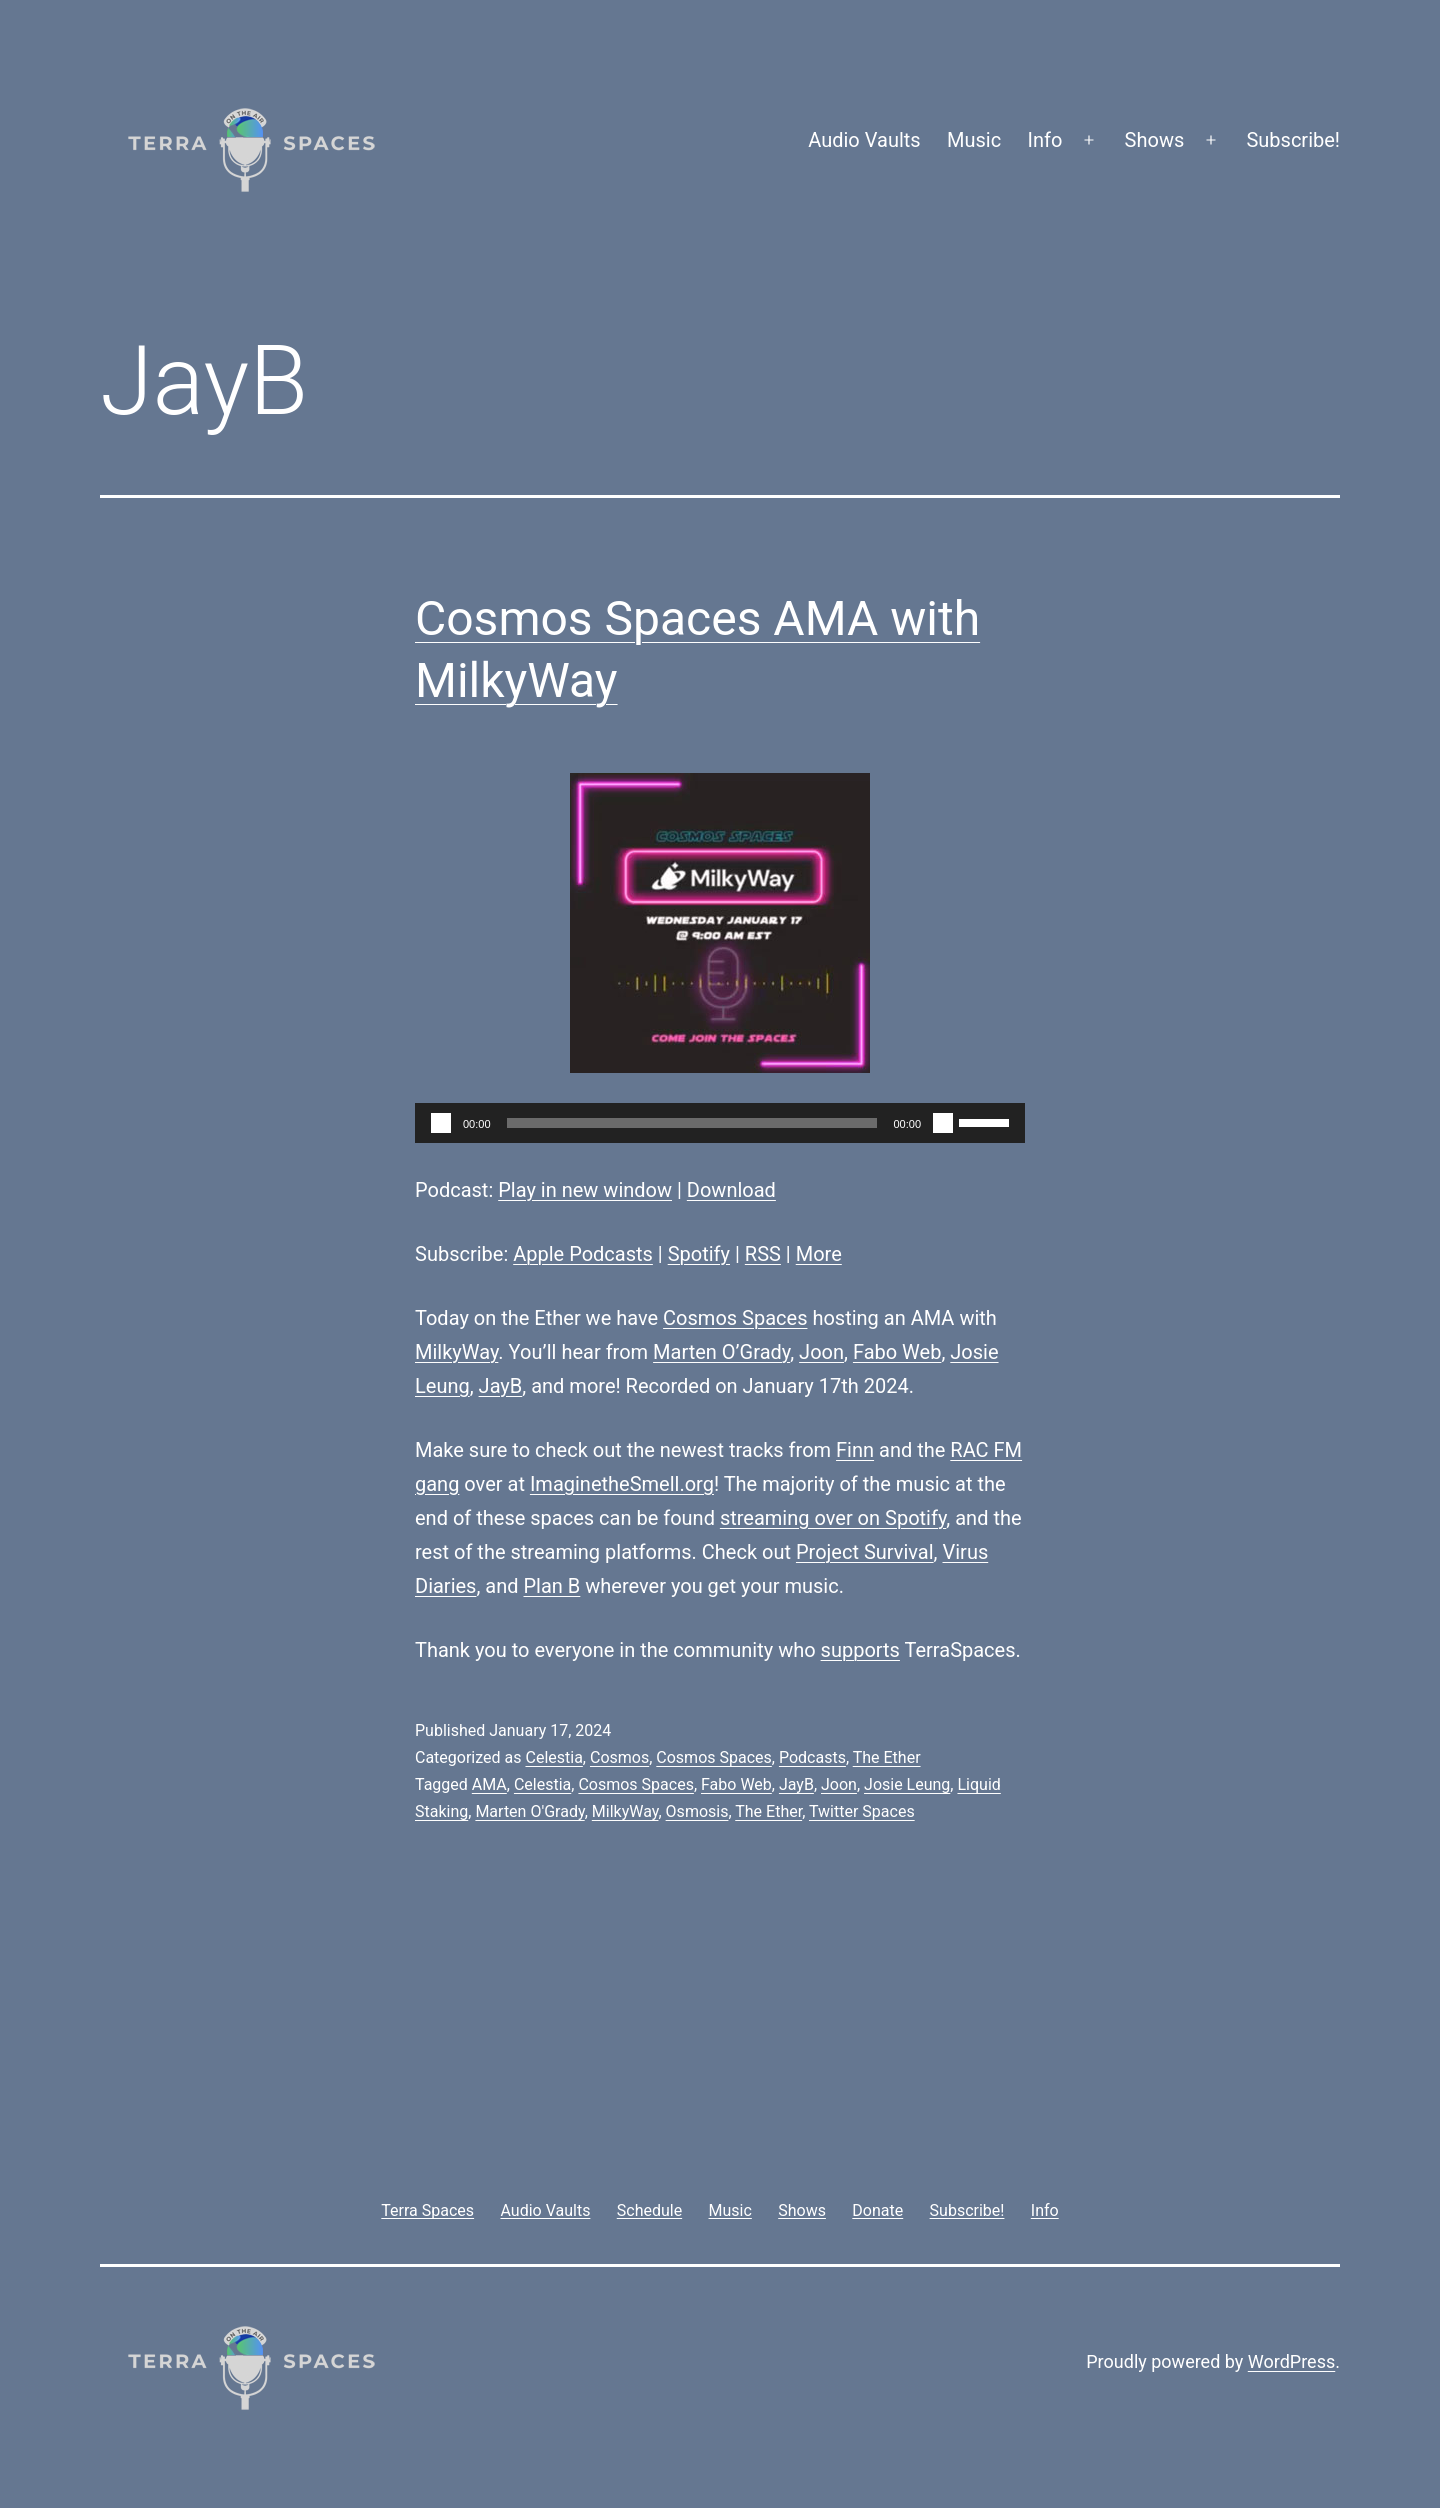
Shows (1155, 140)
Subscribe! (1293, 140)
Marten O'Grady (529, 1811)
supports (860, 1650)
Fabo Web (897, 1352)
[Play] (441, 1123)
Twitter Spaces (862, 1811)
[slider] (692, 1123)
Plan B (552, 1586)
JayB (501, 1386)
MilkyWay (456, 1352)
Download (731, 1190)
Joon (821, 1352)
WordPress (1291, 2361)
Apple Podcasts (583, 1254)
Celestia (553, 1757)
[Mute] (943, 1123)
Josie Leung (907, 1784)
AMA (489, 1784)
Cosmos (619, 1757)
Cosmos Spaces (735, 1318)
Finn (855, 1450)
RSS (763, 1254)
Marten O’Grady (721, 1352)
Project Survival (865, 1552)
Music (974, 140)
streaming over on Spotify (833, 1518)
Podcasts (812, 1757)
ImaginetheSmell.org (622, 1484)
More (819, 1254)
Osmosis (697, 1811)
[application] (720, 1123)
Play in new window (585, 1190)
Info (1045, 140)
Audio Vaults (864, 140)
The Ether (887, 1757)
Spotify (699, 1254)
